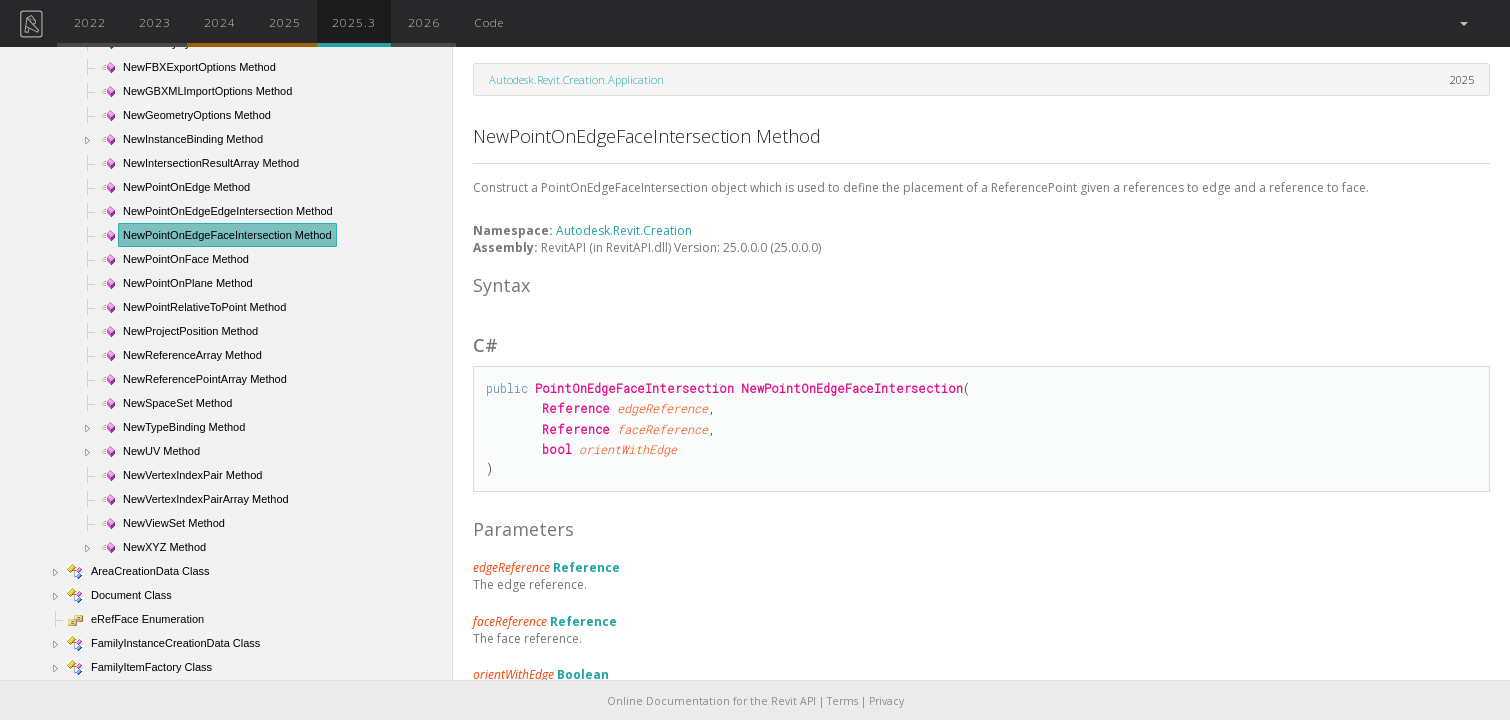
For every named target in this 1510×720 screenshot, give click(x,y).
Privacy (886, 701)
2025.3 (354, 22)
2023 (155, 22)
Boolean (583, 674)
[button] (1462, 23)
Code (489, 22)
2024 (220, 22)
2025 (285, 22)
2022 (90, 22)
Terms (842, 701)
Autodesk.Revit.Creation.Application (576, 79)
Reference (586, 567)
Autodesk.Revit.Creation (624, 230)
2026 (424, 22)
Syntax (501, 285)
